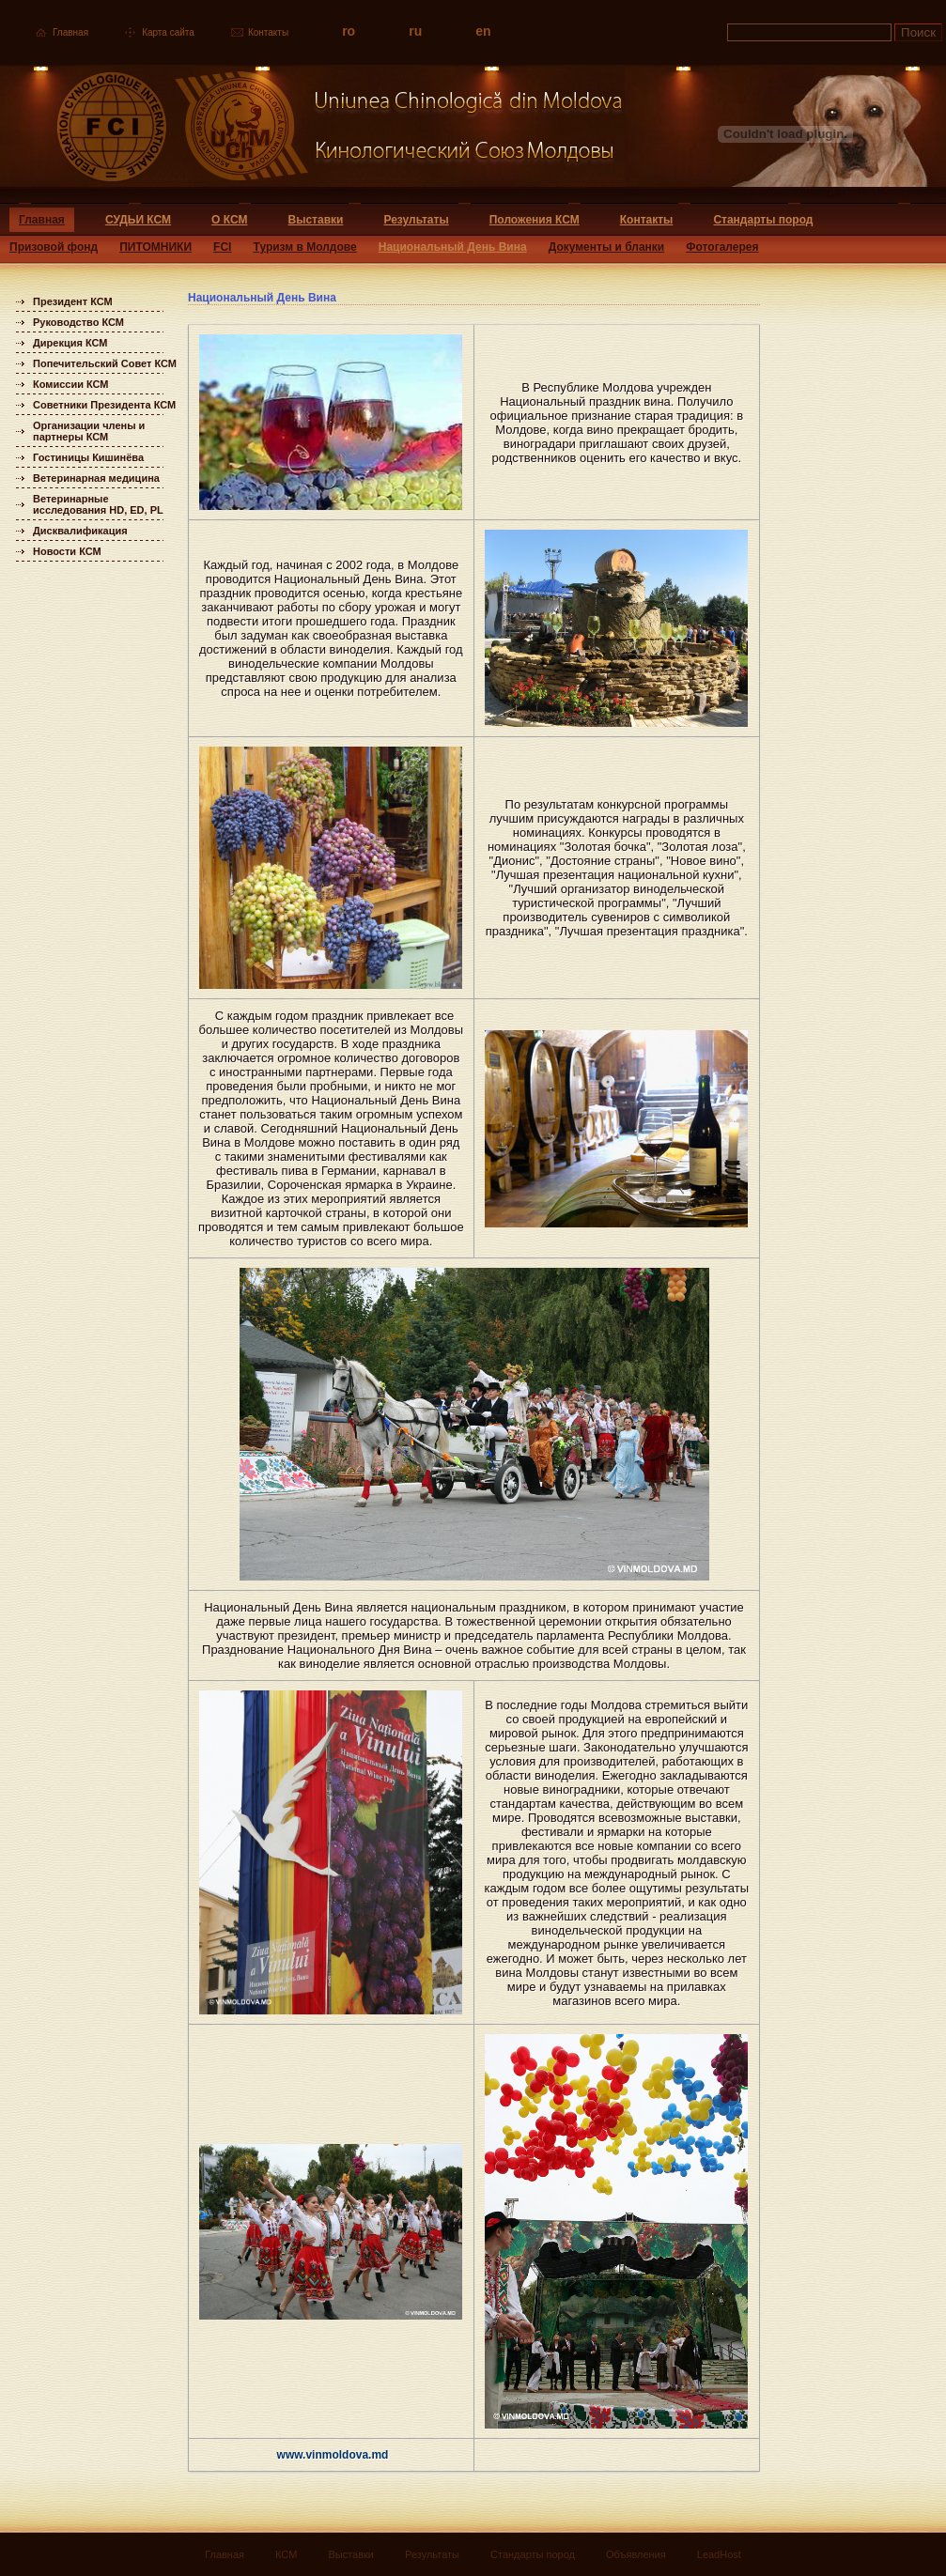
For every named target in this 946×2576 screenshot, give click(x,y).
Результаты (415, 219)
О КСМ (229, 219)
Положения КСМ (534, 219)
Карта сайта (168, 32)
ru (415, 31)
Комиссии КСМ (71, 384)
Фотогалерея (722, 247)
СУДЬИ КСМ (138, 219)
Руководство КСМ (78, 322)
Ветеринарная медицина (96, 478)
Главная (70, 32)
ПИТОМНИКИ (155, 247)
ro (348, 31)
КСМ (286, 2554)
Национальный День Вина (453, 247)
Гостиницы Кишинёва (88, 457)
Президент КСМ (73, 301)
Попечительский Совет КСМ (105, 363)
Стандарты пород (763, 219)
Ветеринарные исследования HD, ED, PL (98, 504)
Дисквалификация (80, 530)
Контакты (268, 32)
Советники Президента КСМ (104, 404)
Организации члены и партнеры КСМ (89, 431)
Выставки (316, 219)
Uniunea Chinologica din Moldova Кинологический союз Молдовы (312, 134)
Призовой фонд (53, 247)
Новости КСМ (67, 551)
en (482, 31)
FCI (222, 247)
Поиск (918, 32)
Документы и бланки (607, 247)
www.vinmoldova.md (333, 2454)
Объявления (636, 2554)
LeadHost (719, 2554)
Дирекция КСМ (70, 342)
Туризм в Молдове (305, 247)
